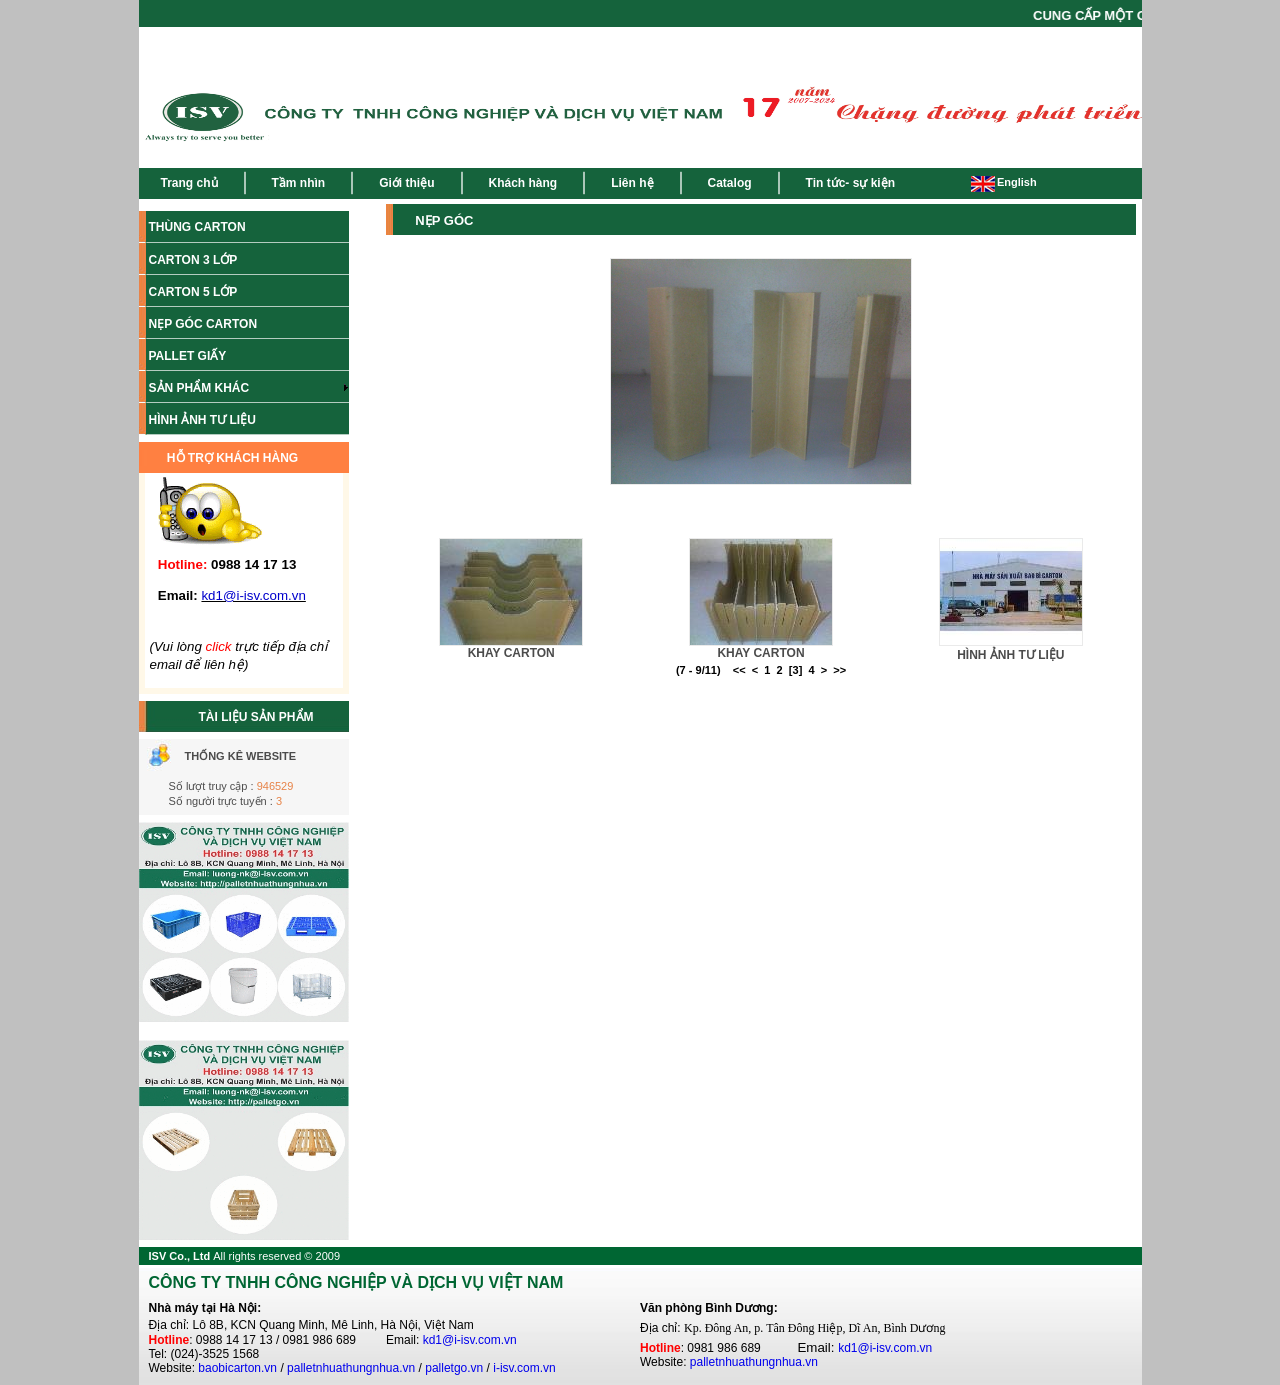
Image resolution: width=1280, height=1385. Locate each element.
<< (739, 670)
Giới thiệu (406, 183)
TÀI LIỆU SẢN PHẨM (256, 717)
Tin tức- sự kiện (850, 183)
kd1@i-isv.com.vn (470, 1340)
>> (839, 670)
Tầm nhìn (299, 183)
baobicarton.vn (237, 1368)
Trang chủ (189, 183)
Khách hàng (523, 183)
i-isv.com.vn (524, 1368)
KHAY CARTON (511, 653)
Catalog (730, 183)
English (1004, 182)
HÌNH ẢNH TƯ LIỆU (1010, 655)
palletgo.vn (454, 1368)
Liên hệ (632, 183)
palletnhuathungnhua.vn (351, 1368)
